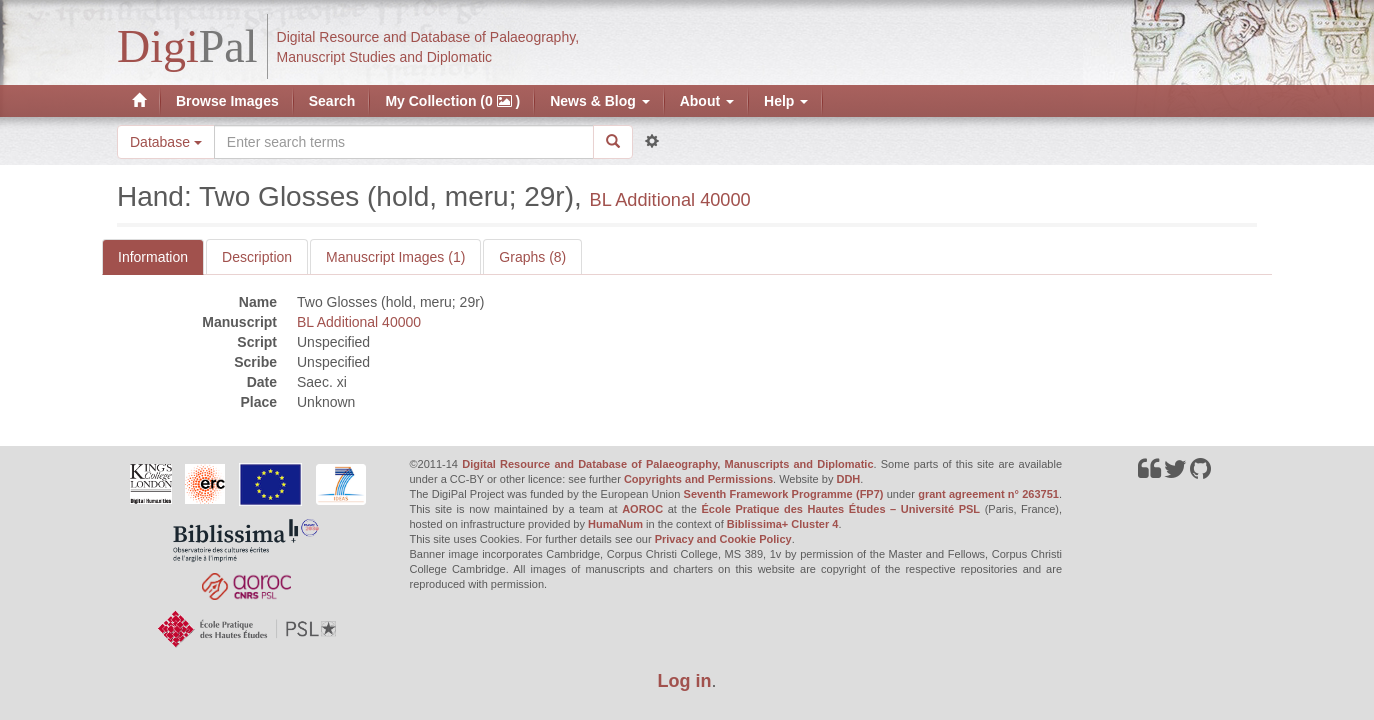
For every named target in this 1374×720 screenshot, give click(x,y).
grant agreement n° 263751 (988, 494)
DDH (848, 479)
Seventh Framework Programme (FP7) (784, 494)
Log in (685, 681)
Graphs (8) (532, 257)
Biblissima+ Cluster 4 (783, 524)
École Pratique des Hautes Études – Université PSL (840, 509)
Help (786, 101)
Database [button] (166, 142)
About (707, 101)
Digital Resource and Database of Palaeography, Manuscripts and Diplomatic (667, 464)
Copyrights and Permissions (698, 479)
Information (153, 257)
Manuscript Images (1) (395, 257)
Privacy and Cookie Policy (723, 539)
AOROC (642, 509)
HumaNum (615, 524)
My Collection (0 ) (452, 101)
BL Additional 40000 (670, 200)
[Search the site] (404, 142)
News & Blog (599, 101)
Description (257, 257)
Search (332, 101)
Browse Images (227, 101)
